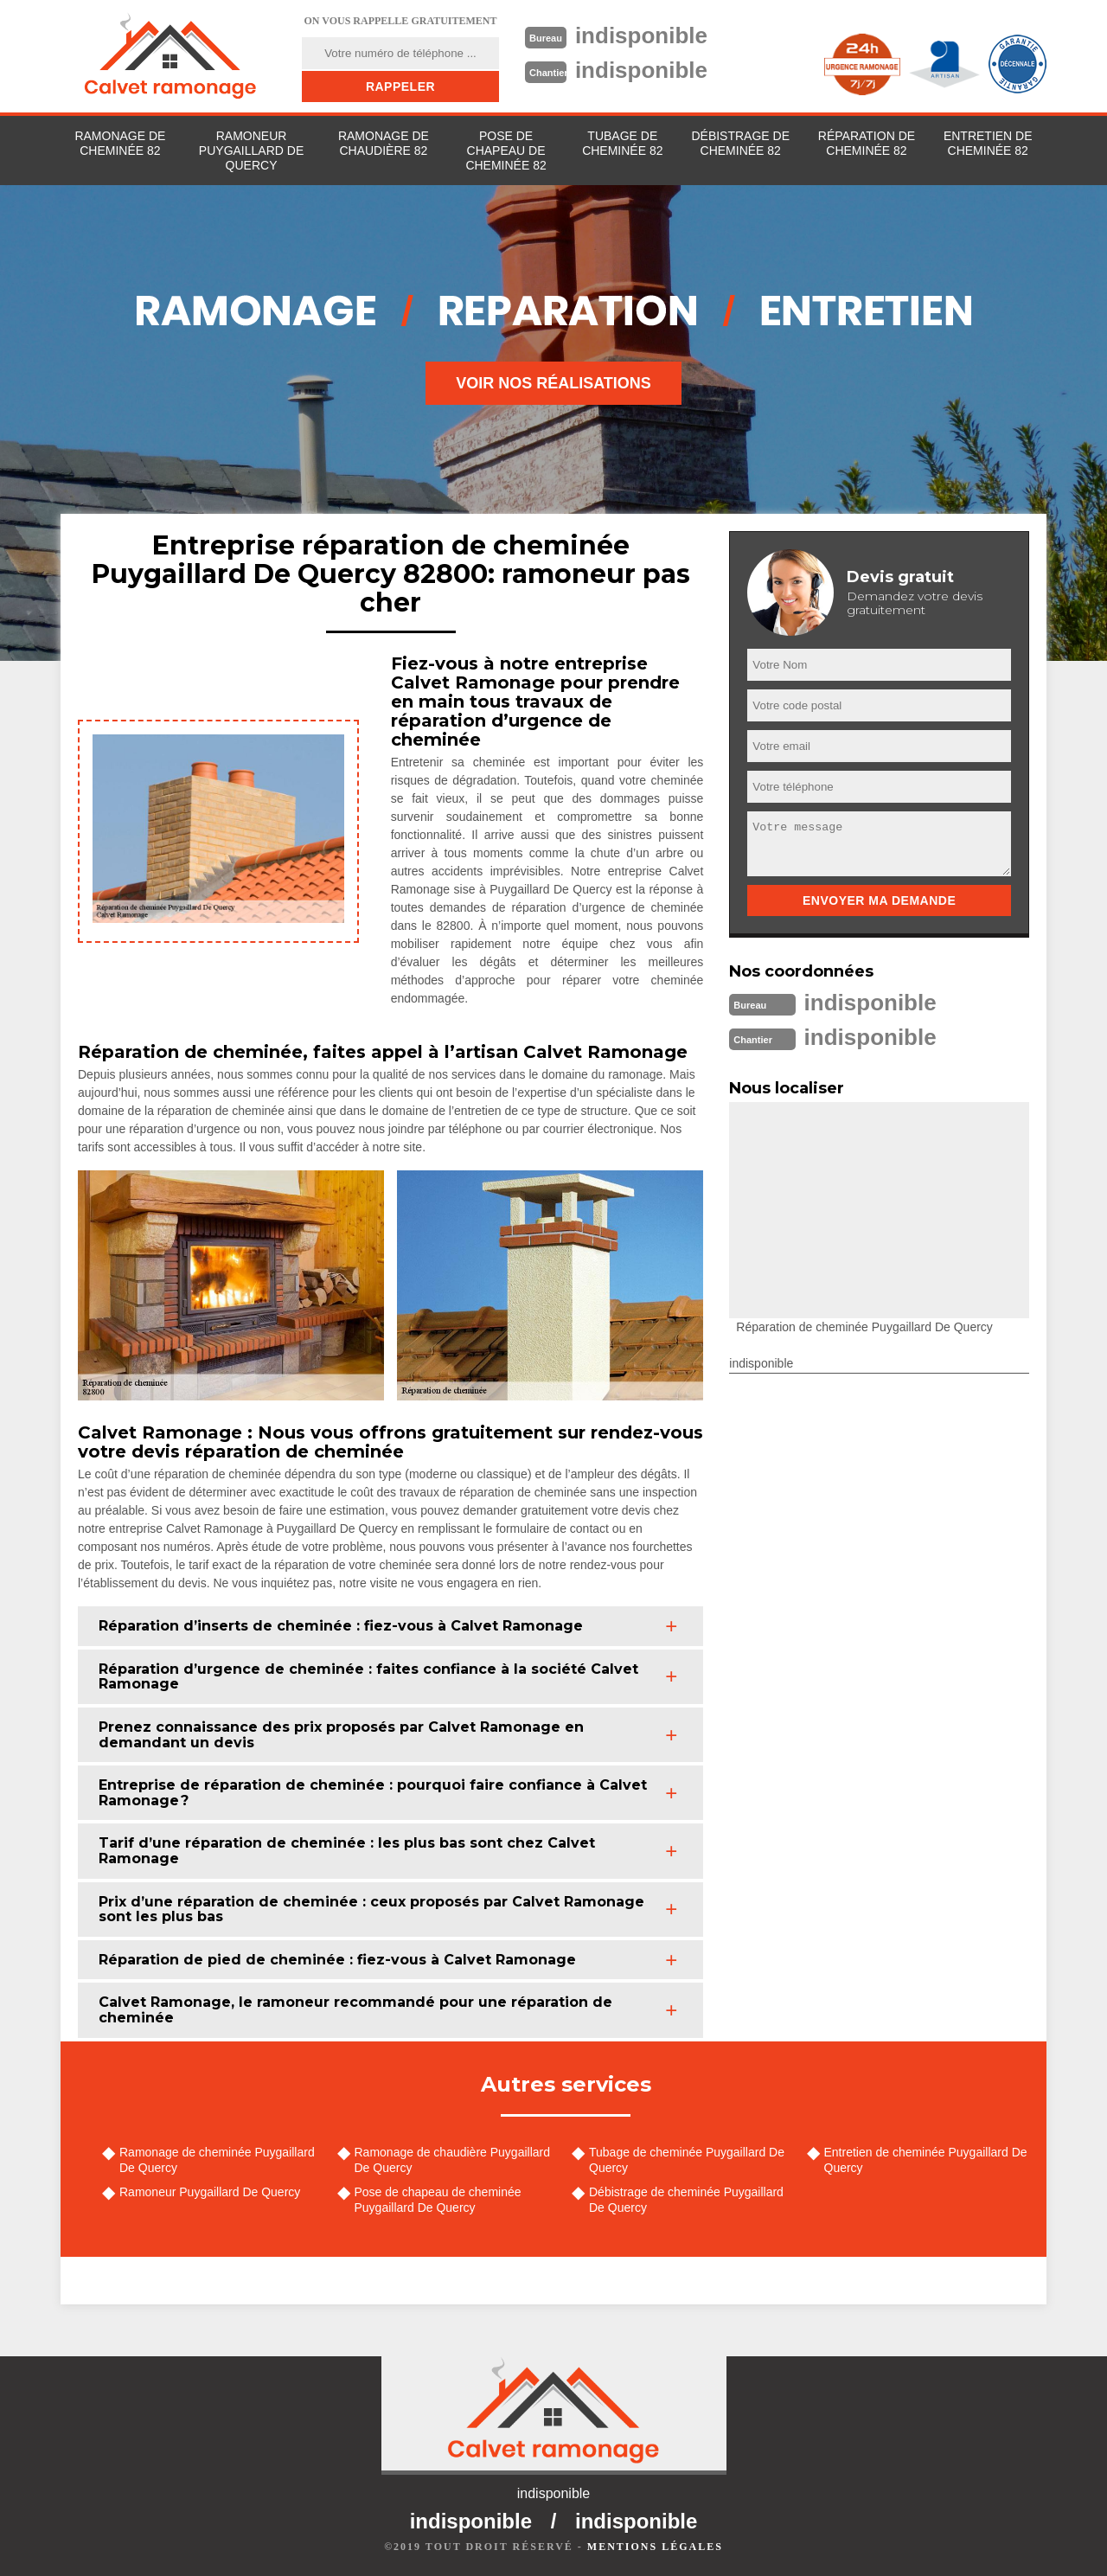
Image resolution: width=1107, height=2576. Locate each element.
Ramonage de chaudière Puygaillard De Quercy (452, 2160)
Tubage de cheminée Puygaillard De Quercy (686, 2160)
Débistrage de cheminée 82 (740, 143)
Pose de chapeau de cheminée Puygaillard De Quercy (438, 2199)
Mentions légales (655, 2547)
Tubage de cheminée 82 (622, 143)
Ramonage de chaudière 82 (383, 143)
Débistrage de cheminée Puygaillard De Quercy (686, 2199)
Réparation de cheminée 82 (866, 143)
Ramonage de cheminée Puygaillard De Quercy (217, 2160)
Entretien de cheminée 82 (988, 143)
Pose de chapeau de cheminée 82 (505, 150)
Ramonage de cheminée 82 (119, 143)
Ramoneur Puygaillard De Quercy (251, 150)
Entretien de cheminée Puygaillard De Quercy (925, 2160)
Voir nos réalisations (553, 383)
